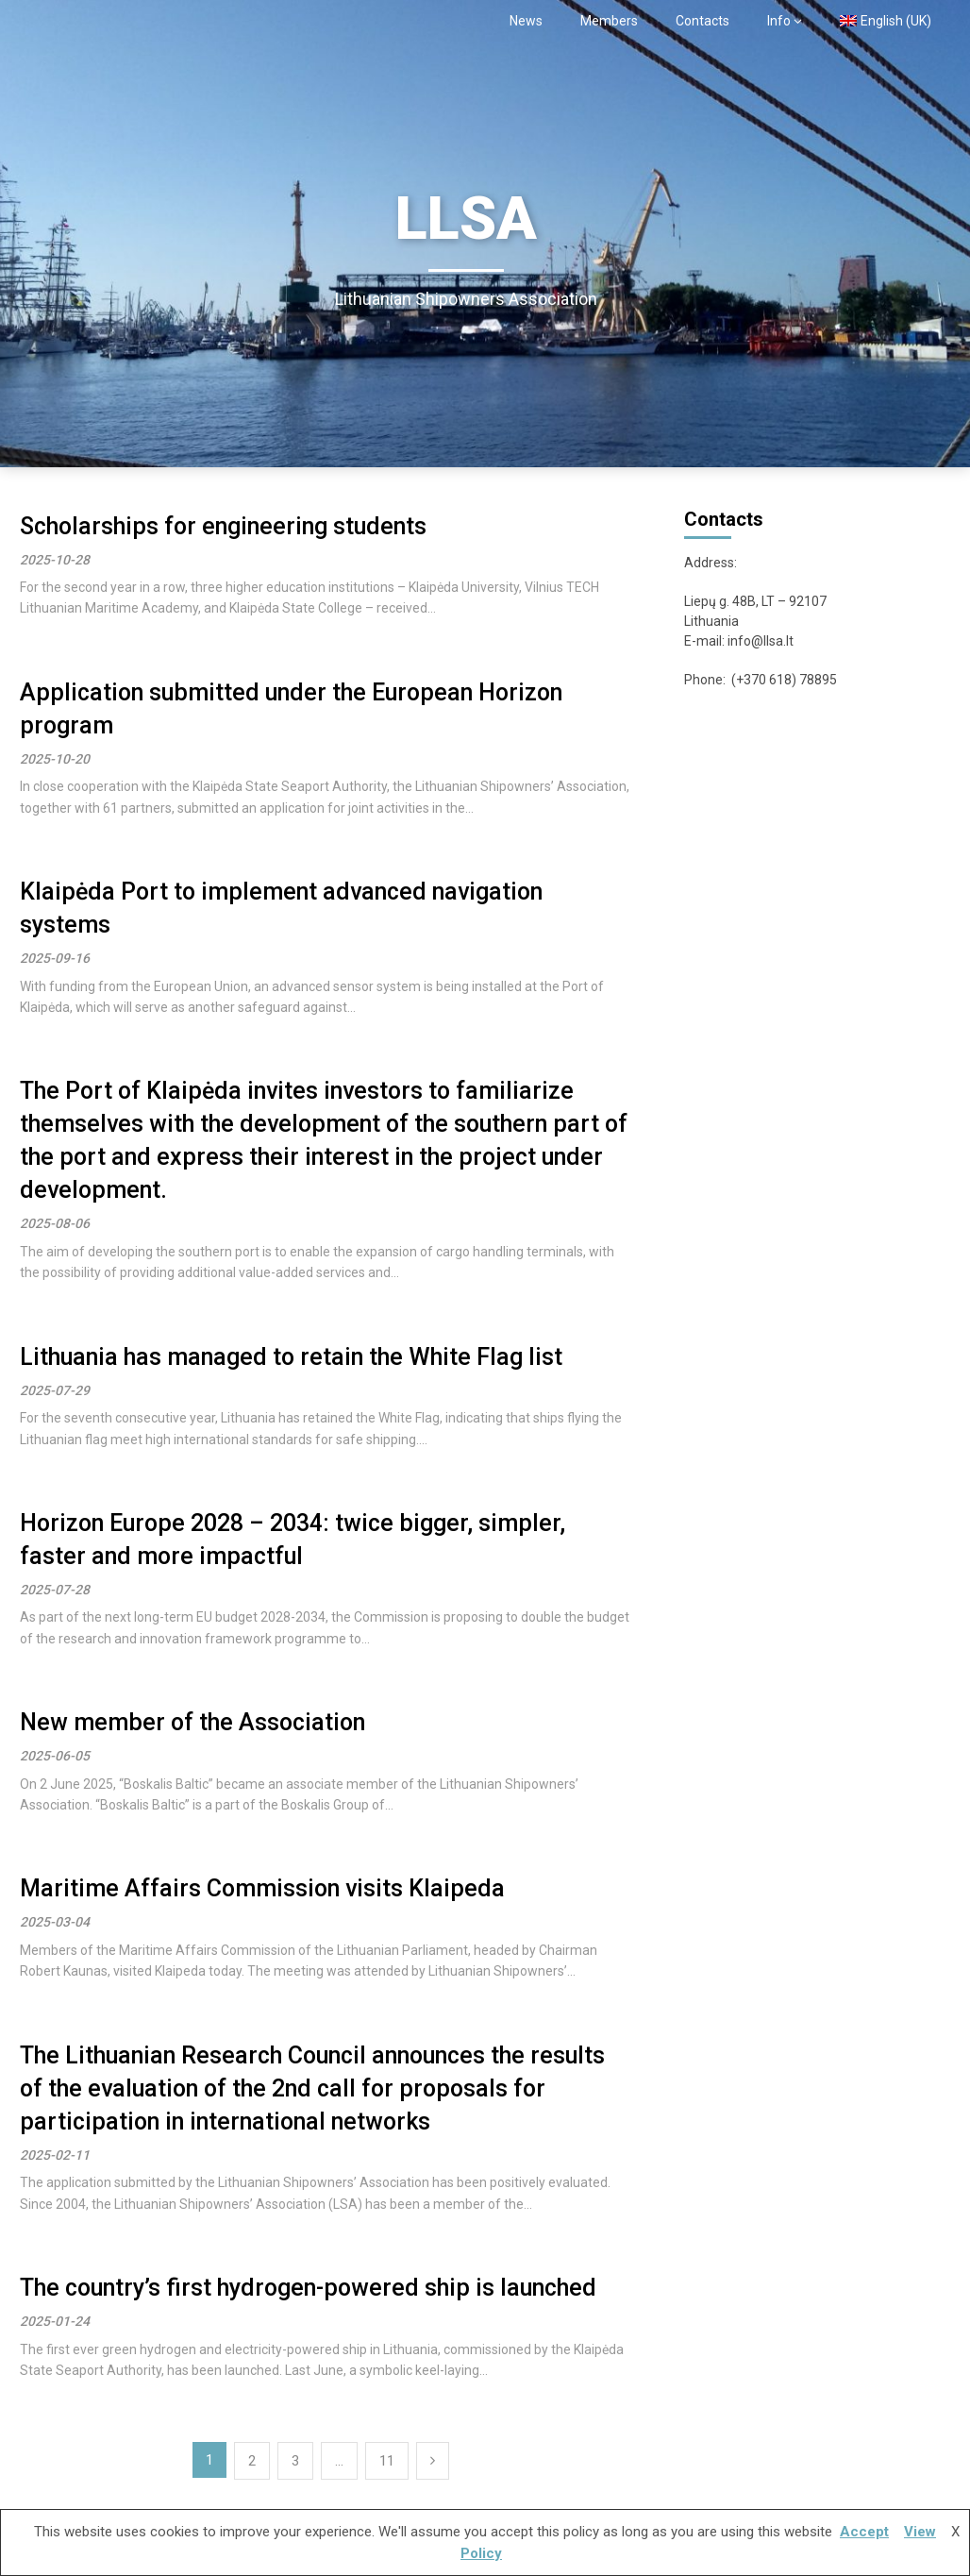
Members (609, 20)
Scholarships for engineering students (223, 526)
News (526, 20)
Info (779, 20)
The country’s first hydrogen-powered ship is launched (308, 2287)
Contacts (702, 20)
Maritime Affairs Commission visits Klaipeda (262, 1888)
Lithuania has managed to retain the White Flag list (291, 1357)
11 (386, 2460)
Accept (864, 2531)
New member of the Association (192, 1722)
